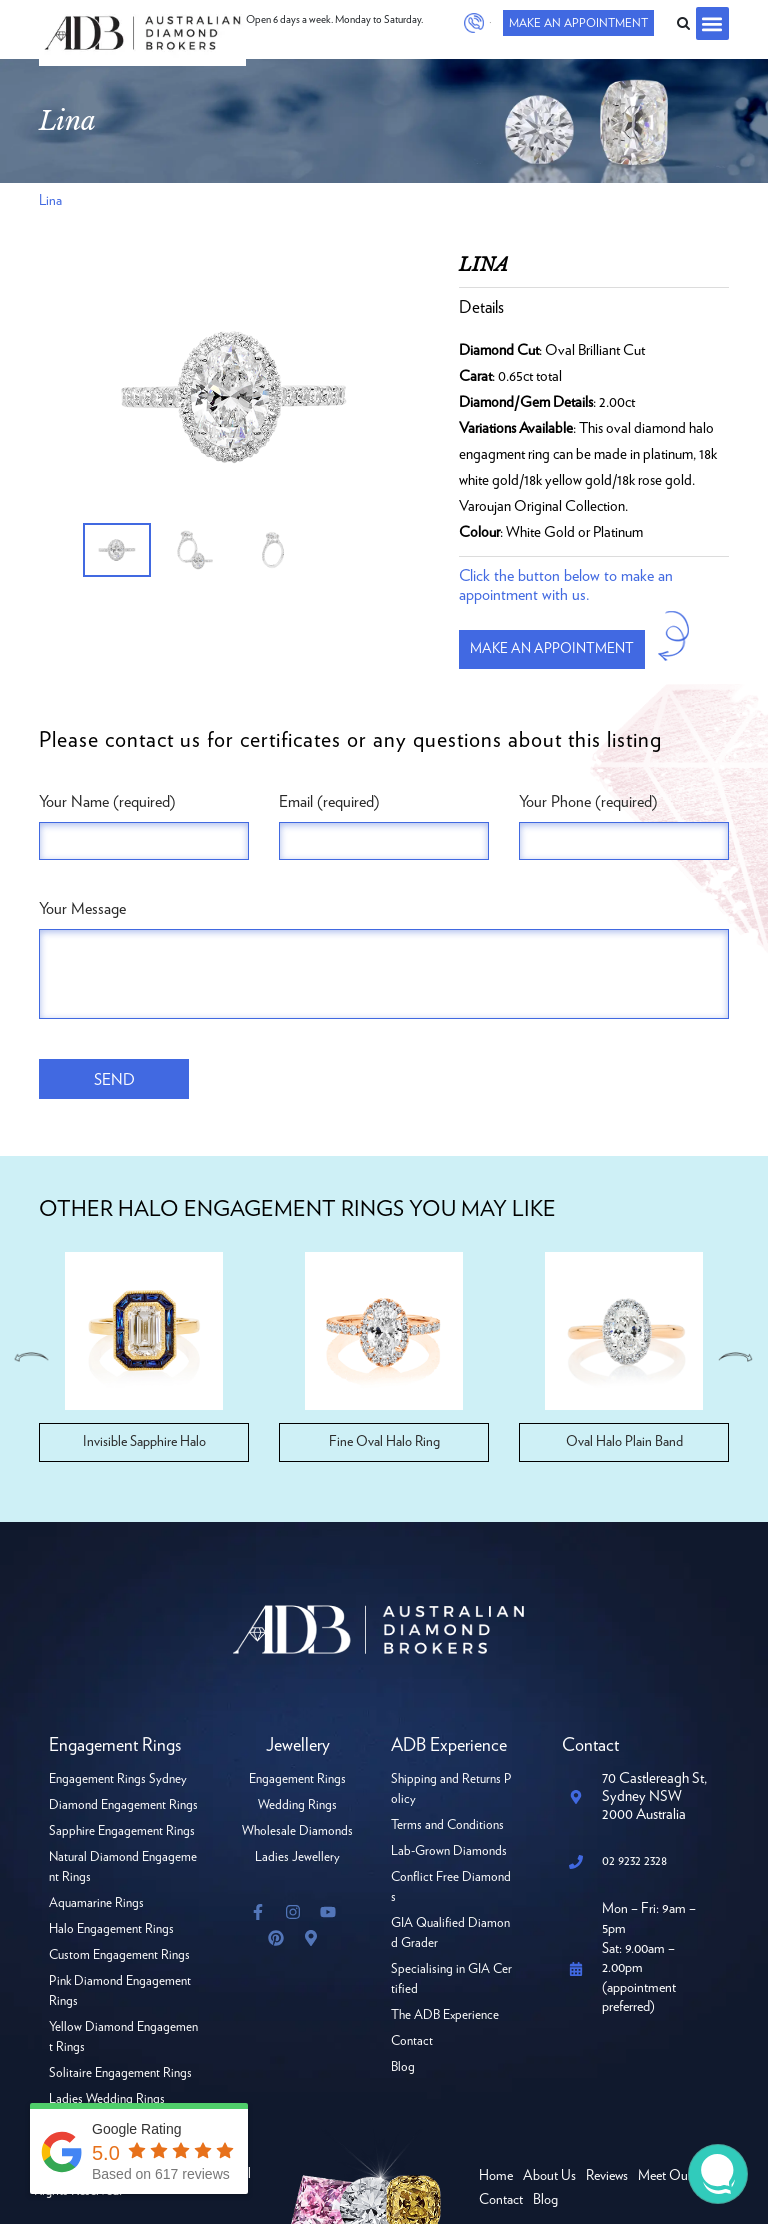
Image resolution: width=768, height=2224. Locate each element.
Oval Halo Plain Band (624, 1442)
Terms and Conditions (447, 1825)
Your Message (82, 909)
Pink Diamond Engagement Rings (120, 1991)
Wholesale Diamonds (297, 1831)
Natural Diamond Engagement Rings (123, 1867)
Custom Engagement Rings (119, 1955)
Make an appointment (552, 649)
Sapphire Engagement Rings (122, 1831)
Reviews (607, 2176)
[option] (234, 397)
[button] (712, 23)
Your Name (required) (107, 802)
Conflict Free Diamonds (451, 1887)
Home (496, 2176)
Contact (412, 2041)
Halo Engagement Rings (111, 1929)
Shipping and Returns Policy (451, 1789)
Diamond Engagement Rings (123, 1805)
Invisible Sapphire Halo (144, 1442)
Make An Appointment (576, 23)
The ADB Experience (445, 2015)
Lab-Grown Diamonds (449, 1851)
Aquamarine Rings (96, 1903)
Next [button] (736, 1357)
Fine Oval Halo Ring (384, 1442)
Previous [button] (32, 1357)
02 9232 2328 (475, 23)
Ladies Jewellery (297, 1857)
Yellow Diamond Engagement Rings (123, 2037)
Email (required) (329, 802)
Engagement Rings (297, 1779)
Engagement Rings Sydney (118, 1779)
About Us (549, 2176)
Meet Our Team (681, 2176)
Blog (403, 2067)
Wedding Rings (297, 1805)
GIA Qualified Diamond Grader (450, 1933)
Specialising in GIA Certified (451, 1979)
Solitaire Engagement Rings (120, 2073)
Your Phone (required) (588, 802)
